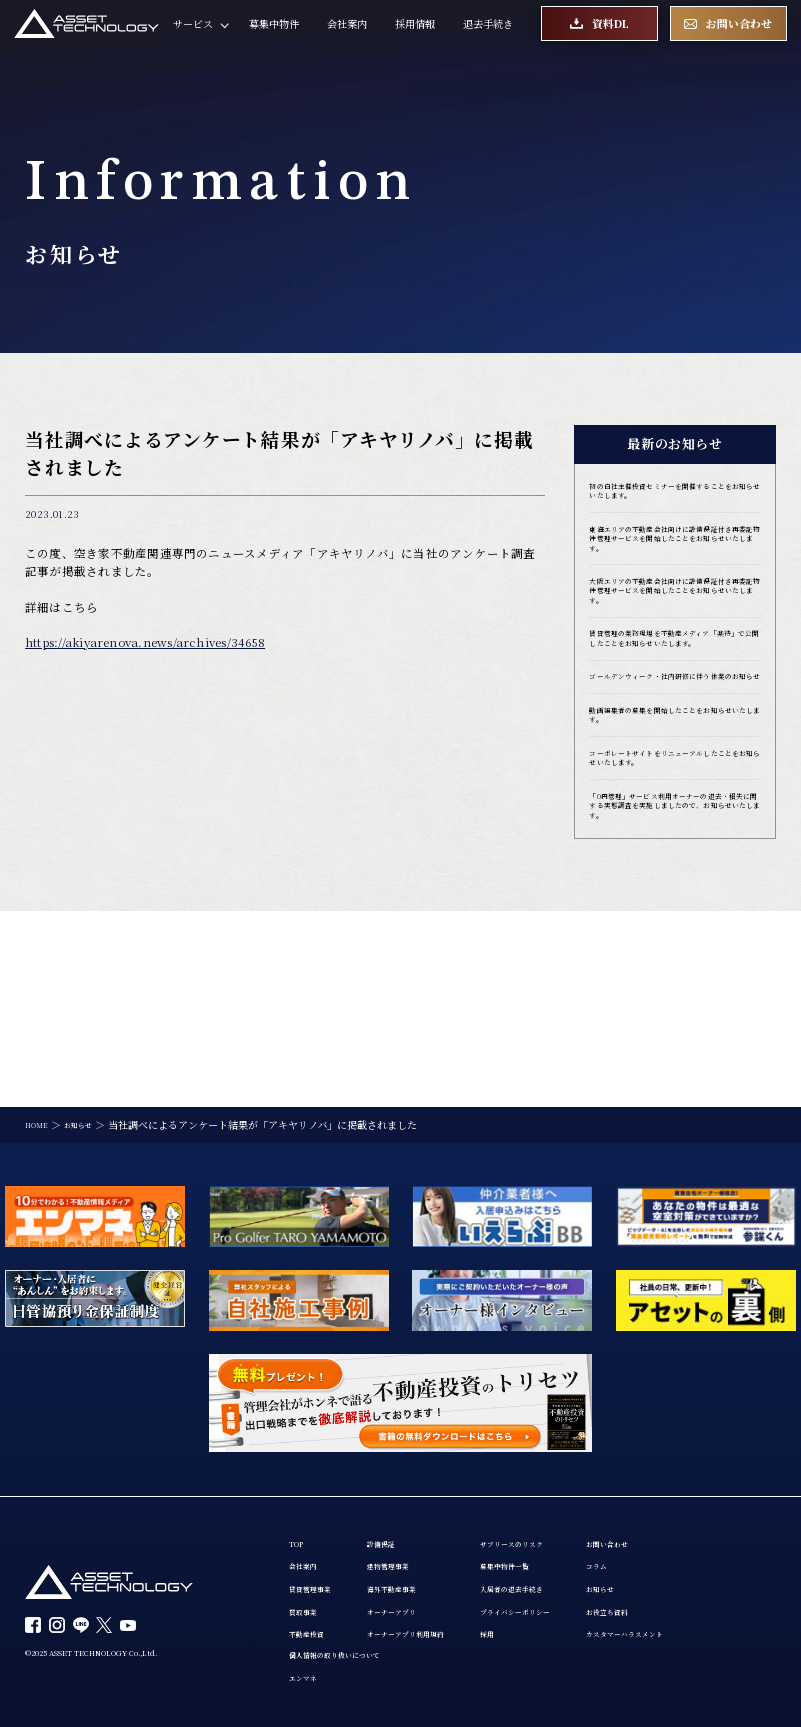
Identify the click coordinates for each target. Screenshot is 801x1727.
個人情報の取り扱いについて (354, 1649)
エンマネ (309, 1676)
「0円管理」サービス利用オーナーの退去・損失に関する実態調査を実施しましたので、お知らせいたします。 (673, 952)
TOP (300, 1513)
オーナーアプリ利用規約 (439, 1623)
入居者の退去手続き (575, 1568)
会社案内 (347, 36)
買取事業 (309, 1595)
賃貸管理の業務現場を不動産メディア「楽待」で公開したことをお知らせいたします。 (670, 719)
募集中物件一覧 (565, 1541)
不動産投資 (314, 1623)
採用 (540, 1623)
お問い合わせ (696, 1513)
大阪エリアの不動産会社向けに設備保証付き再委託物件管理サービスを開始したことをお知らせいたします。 (670, 644)
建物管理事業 (415, 1541)
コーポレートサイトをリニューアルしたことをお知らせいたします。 (669, 885)
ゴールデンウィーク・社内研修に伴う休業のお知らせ (670, 780)
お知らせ (686, 1568)
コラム (681, 1541)
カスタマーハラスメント (720, 1623)
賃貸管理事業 (319, 1568)
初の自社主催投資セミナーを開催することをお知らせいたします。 (670, 496)
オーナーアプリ (419, 1595)
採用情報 (415, 36)
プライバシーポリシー (580, 1595)
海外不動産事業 (420, 1568)
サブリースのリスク (574, 1513)
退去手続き (488, 36)
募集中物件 (274, 36)
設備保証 (405, 1513)
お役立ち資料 (696, 1595)
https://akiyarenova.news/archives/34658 (145, 642)
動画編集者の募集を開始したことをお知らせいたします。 (670, 833)
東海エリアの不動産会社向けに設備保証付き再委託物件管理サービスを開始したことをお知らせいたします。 (670, 563)
